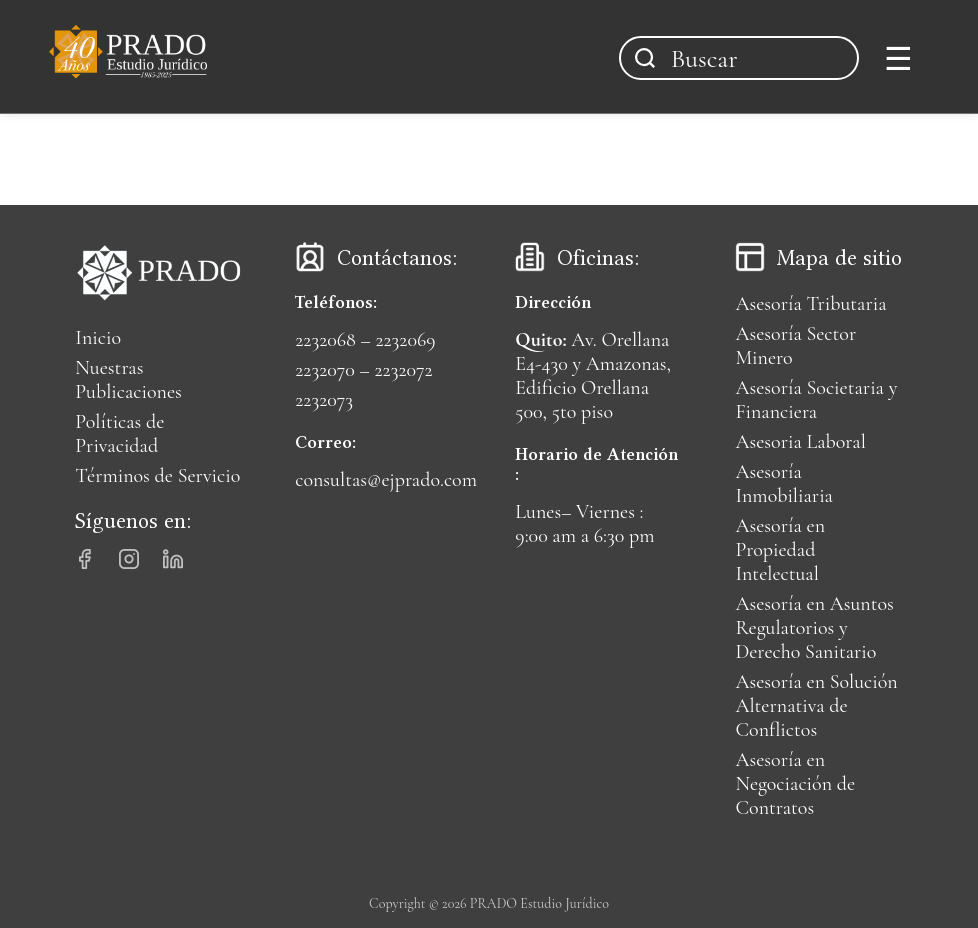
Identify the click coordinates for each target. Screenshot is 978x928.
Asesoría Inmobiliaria (784, 484)
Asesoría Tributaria (810, 304)
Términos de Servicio (157, 476)
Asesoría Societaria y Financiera (816, 400)
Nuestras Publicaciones (128, 380)
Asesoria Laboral (800, 442)
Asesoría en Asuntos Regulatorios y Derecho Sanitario (814, 628)
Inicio (98, 338)
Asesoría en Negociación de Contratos (795, 784)
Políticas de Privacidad (119, 434)
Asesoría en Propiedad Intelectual (780, 550)
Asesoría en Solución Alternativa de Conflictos (816, 706)
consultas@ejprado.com (386, 480)
